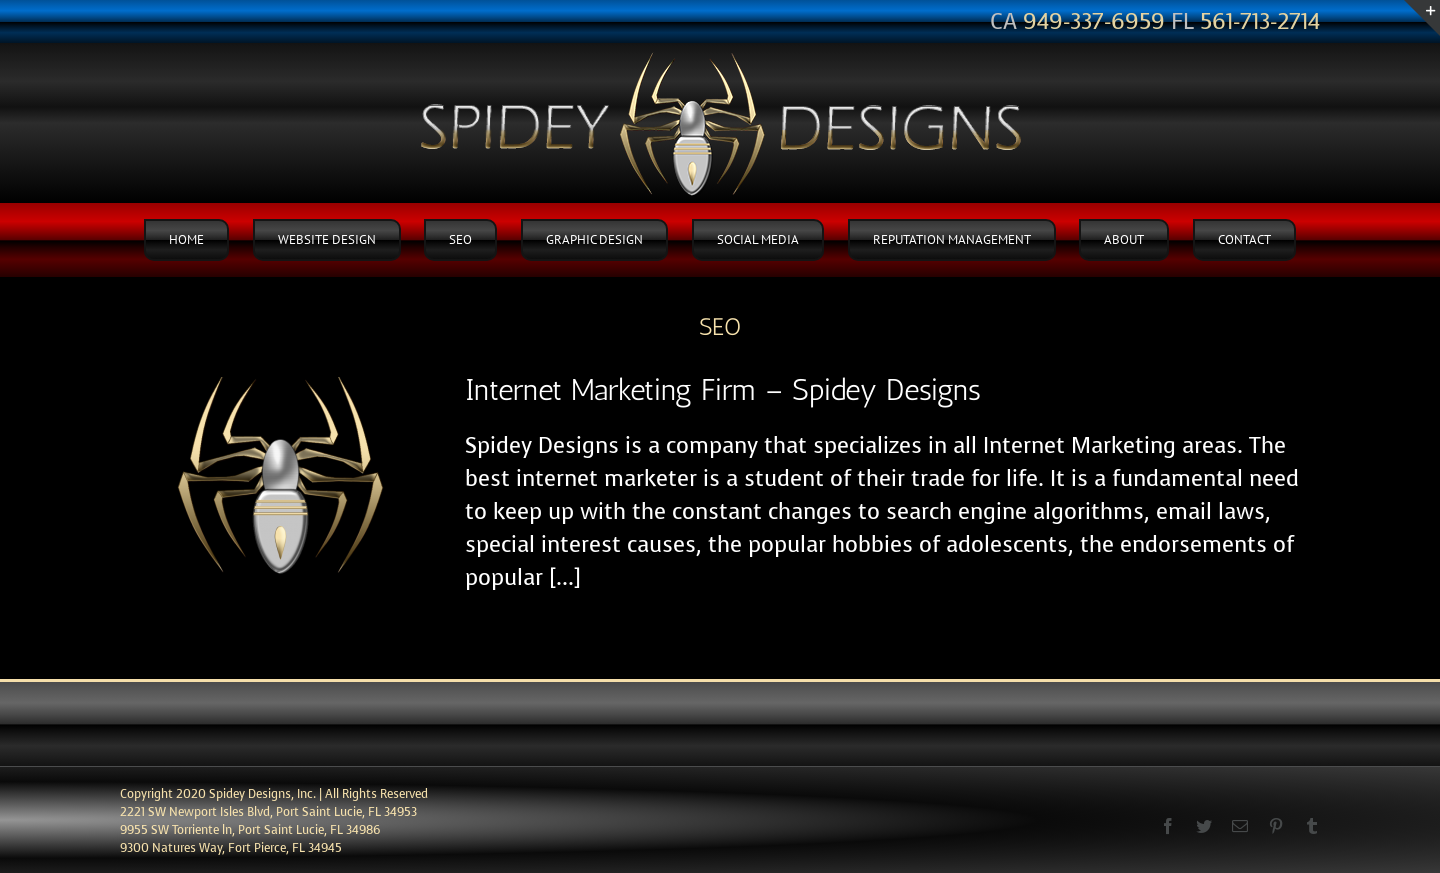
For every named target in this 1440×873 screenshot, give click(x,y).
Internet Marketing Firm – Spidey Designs (723, 390)
